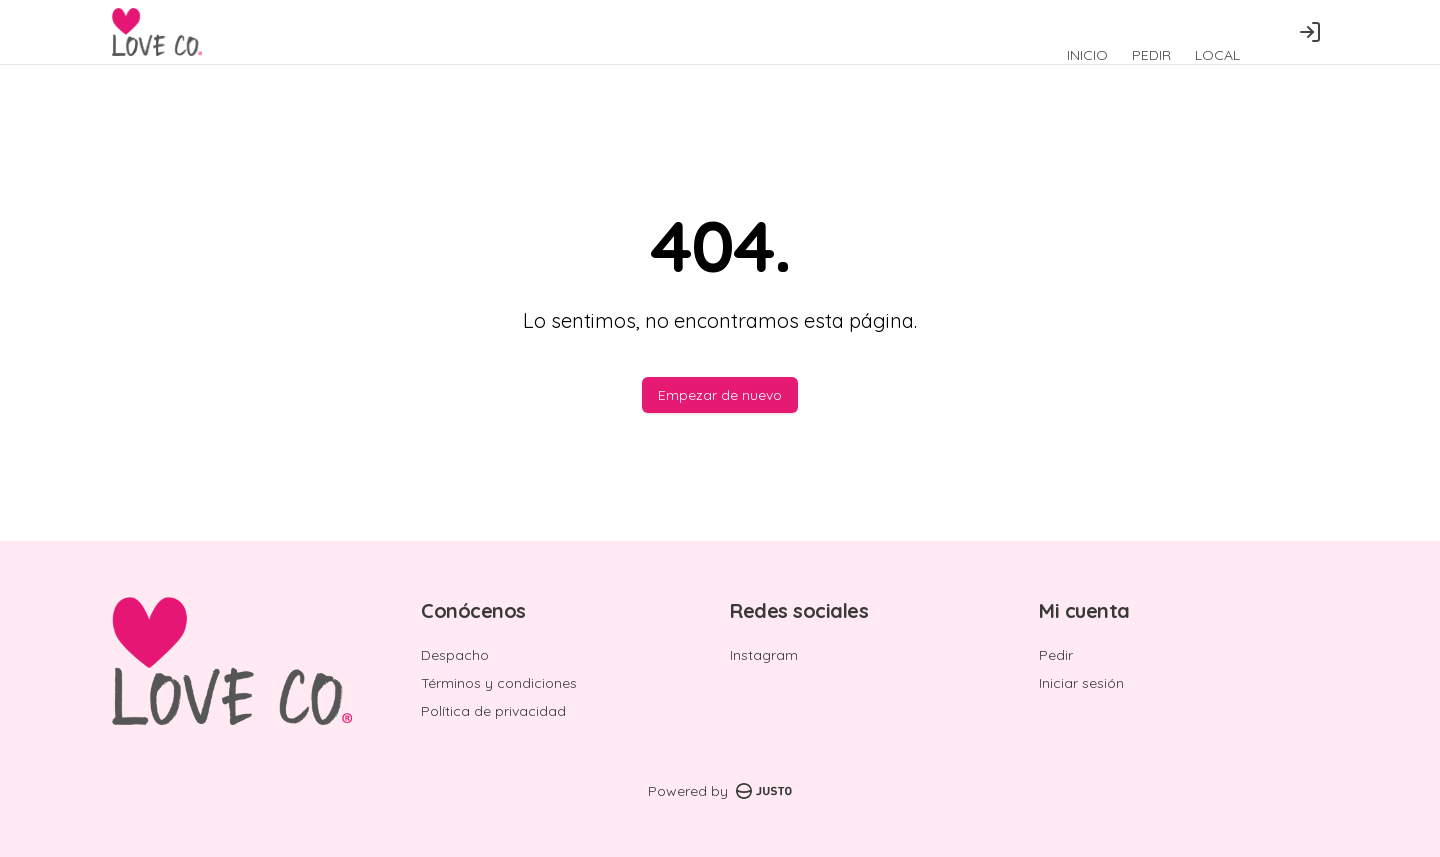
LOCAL (1217, 55)
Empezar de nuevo (720, 395)
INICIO (1087, 55)
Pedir (1056, 655)
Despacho (455, 655)
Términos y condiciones (499, 683)
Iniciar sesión (1081, 683)
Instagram (764, 655)
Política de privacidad (493, 711)
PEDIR (1151, 55)
